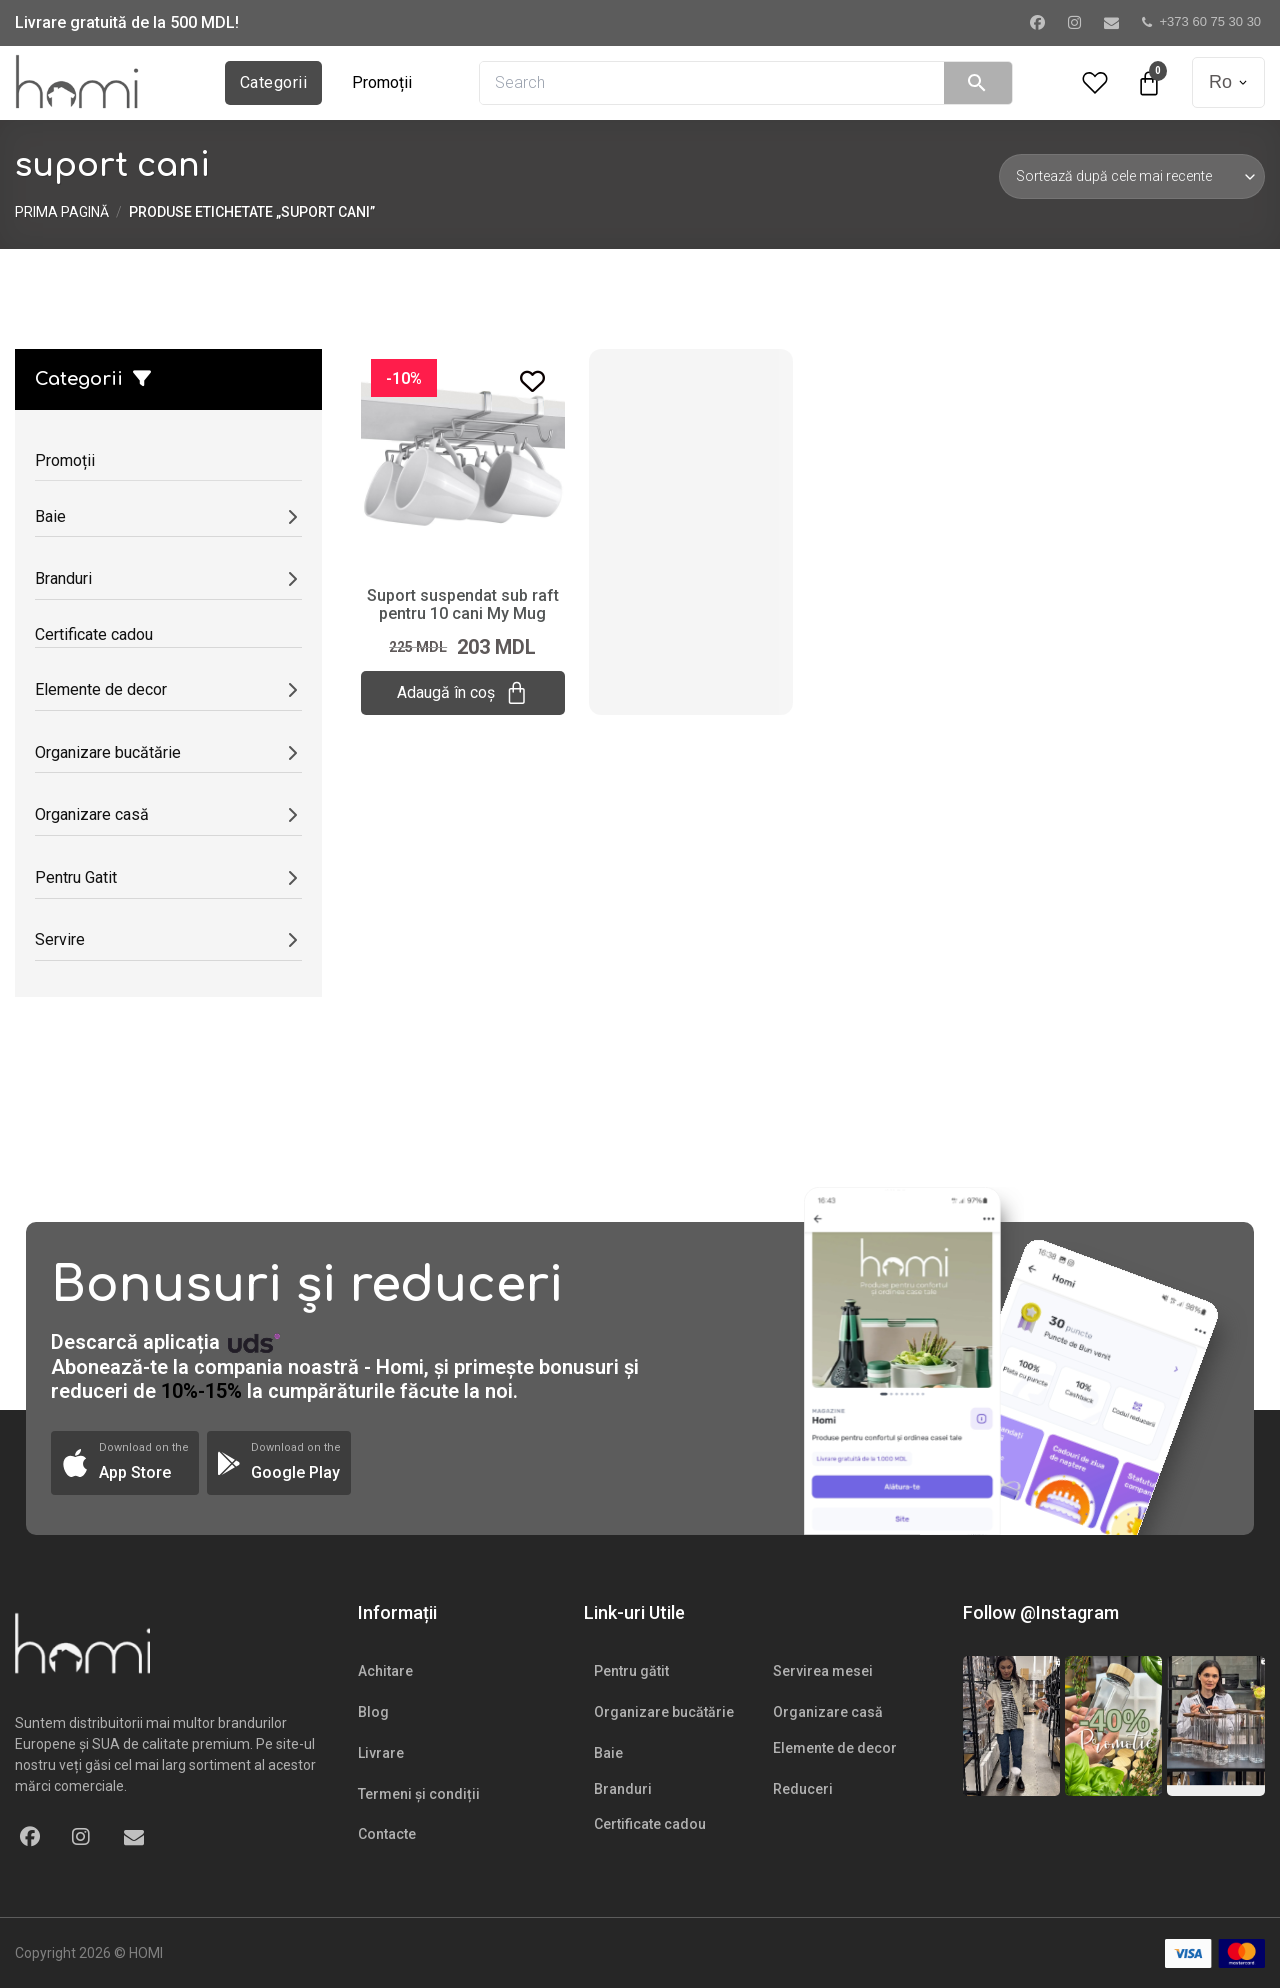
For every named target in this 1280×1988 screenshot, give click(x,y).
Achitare (385, 1671)
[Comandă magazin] (1132, 176)
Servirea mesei (823, 1671)
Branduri (623, 1789)
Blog (373, 1712)
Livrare (381, 1753)
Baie (608, 1753)
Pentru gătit (631, 1671)
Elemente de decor (835, 1748)
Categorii (273, 82)
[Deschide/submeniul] (292, 516)
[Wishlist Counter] (1095, 82)
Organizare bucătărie (664, 1712)
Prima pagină (62, 212)
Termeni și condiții (419, 1794)
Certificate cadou (650, 1824)
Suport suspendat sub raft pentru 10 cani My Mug (463, 604)
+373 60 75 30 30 (1202, 21)
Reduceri (803, 1789)
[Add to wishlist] (532, 381)
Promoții (382, 82)
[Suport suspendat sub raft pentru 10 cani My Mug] (463, 458)
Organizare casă (828, 1712)
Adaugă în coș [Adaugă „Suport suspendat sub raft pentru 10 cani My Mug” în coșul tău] (463, 693)
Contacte (387, 1834)
